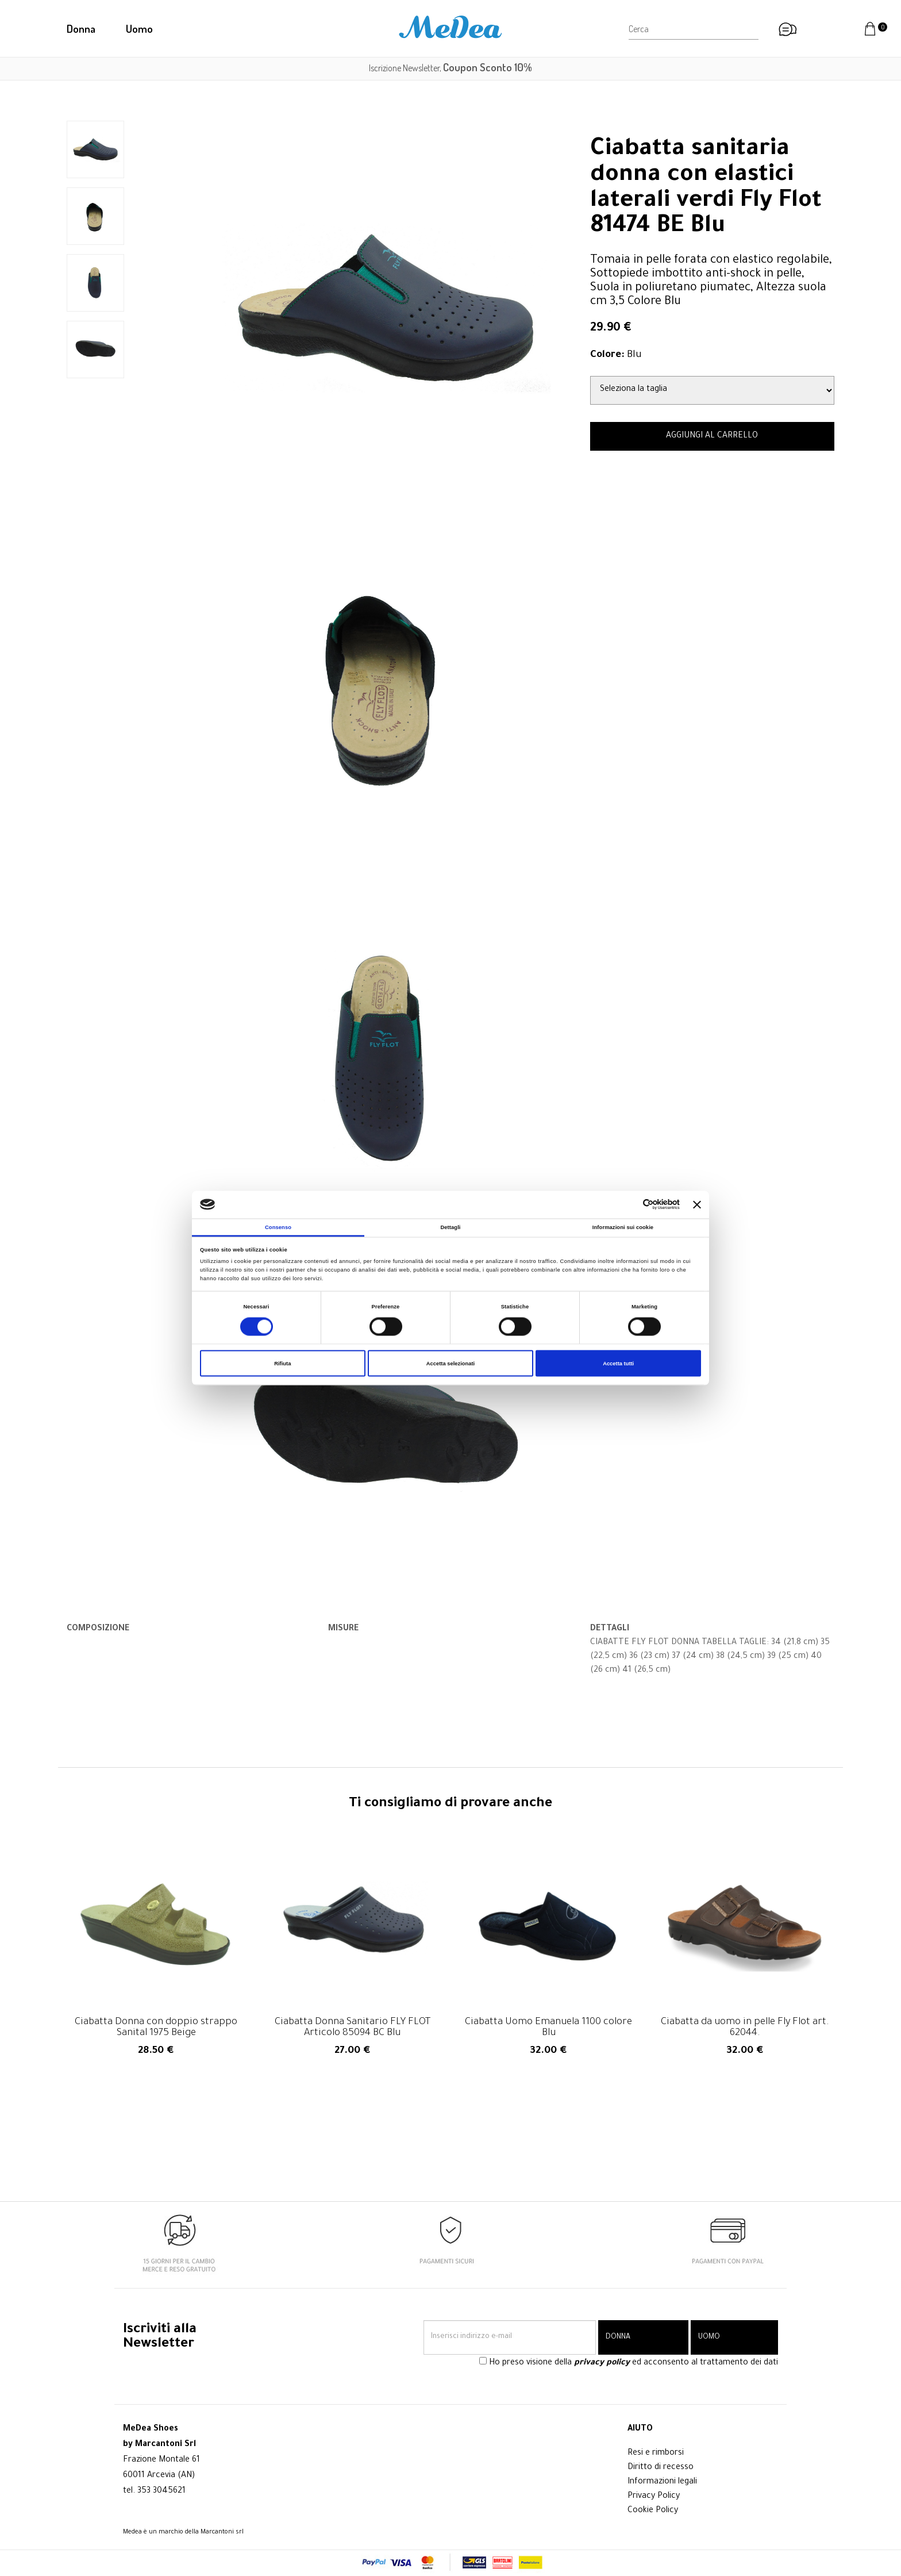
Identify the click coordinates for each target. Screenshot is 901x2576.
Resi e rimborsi (655, 2453)
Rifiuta (282, 1363)
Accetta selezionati (450, 1363)
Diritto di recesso (660, 2468)
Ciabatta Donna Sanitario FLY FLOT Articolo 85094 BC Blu (352, 2028)
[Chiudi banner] (697, 1204)
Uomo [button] (139, 28)
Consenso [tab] (278, 1227)
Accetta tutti (618, 1363)
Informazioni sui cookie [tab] (622, 1227)
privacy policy (602, 2363)
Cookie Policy (652, 2511)
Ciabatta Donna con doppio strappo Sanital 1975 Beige (156, 2028)
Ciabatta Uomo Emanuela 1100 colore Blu (548, 2028)
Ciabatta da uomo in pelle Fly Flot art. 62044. (745, 2028)
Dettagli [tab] (450, 1227)
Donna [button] (81, 28)
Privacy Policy (653, 2496)
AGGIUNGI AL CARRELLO (712, 436)
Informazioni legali (662, 2482)
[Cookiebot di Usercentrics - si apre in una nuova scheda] (629, 1204)
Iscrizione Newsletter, (450, 68)
